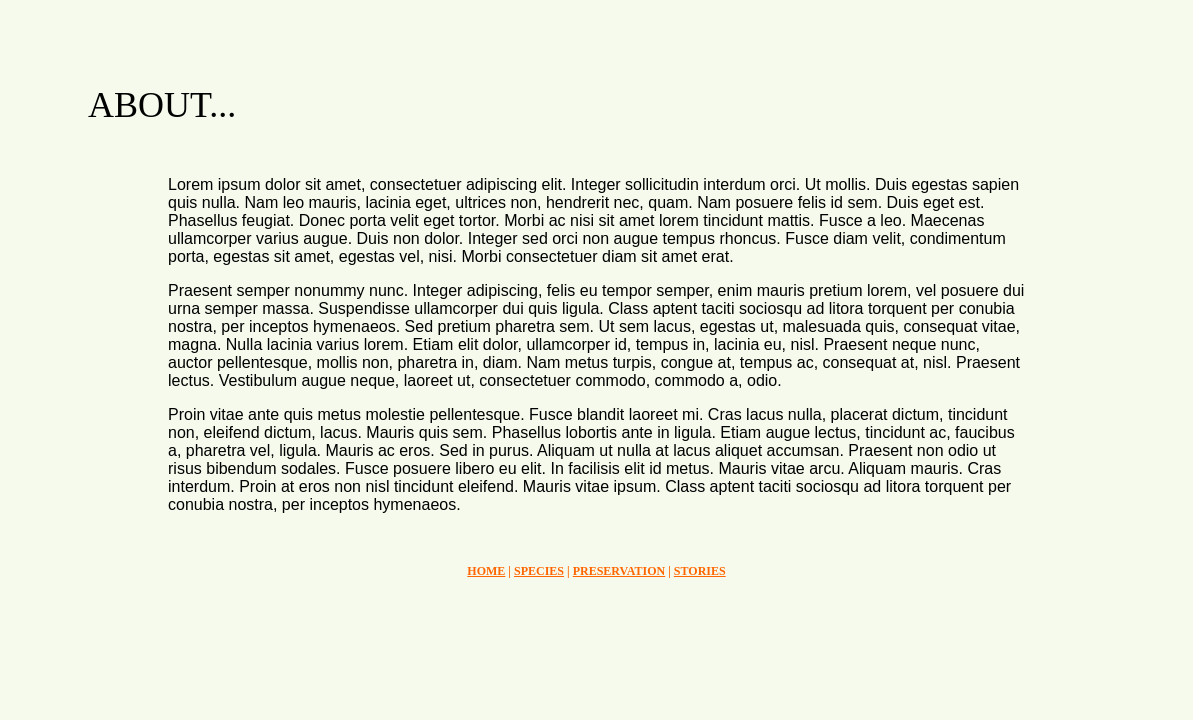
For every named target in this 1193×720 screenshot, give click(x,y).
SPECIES (539, 571)
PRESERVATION (619, 571)
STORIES (700, 571)
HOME (486, 571)
